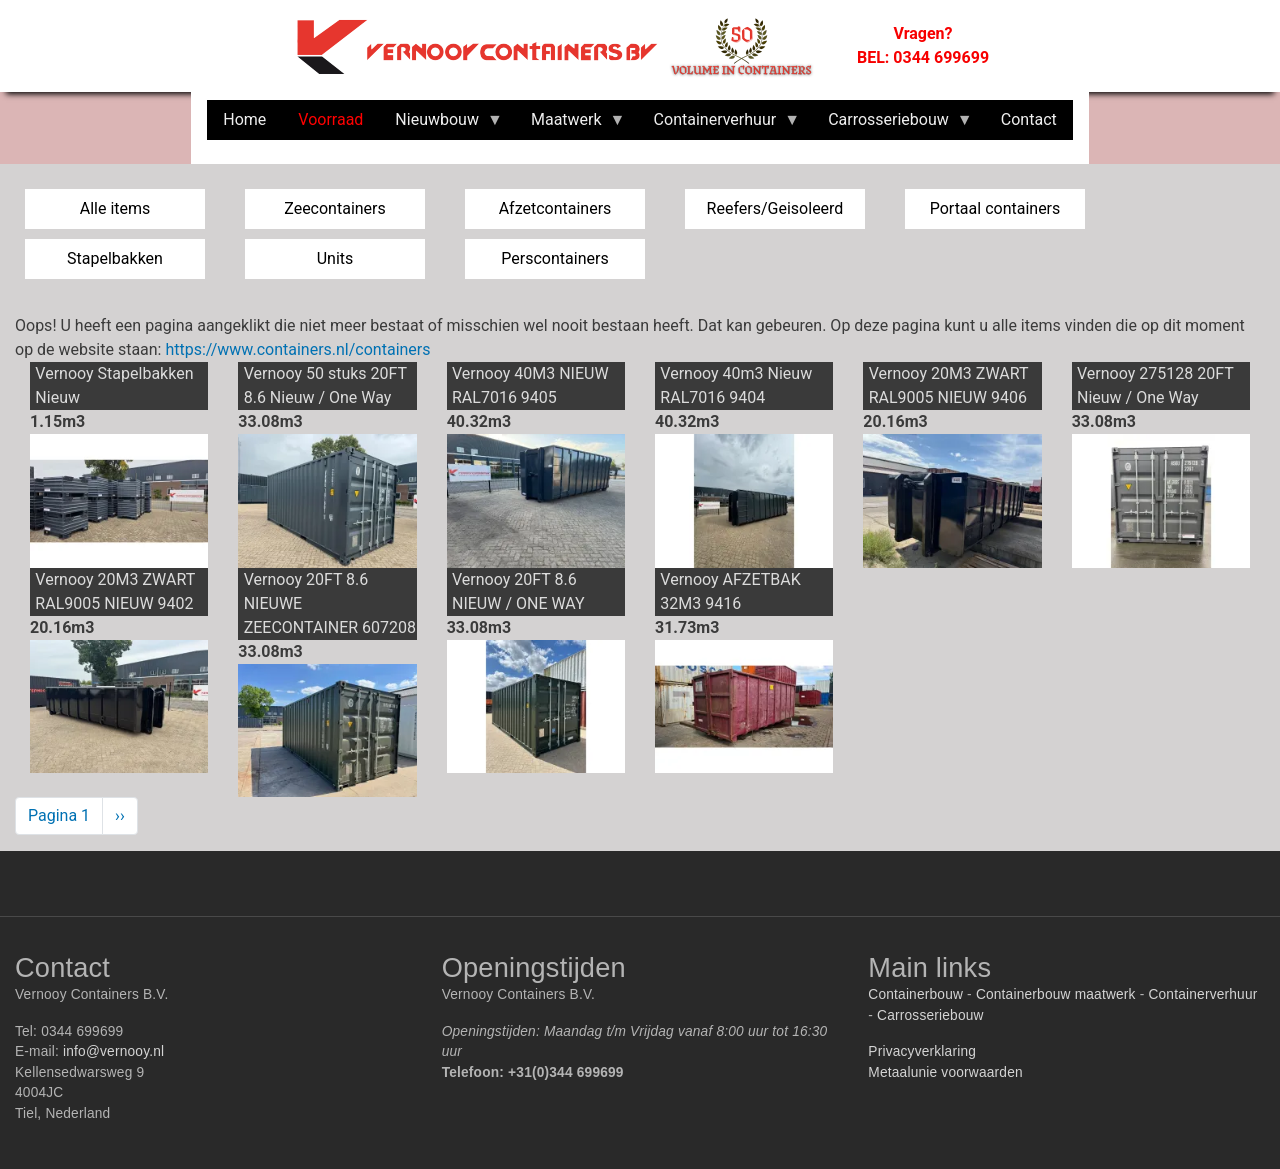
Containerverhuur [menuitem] (719, 125)
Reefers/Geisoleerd (775, 208)
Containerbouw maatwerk (1056, 994)
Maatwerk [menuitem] (570, 125)
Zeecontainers (335, 208)
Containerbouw (915, 994)
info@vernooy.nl (113, 1051)
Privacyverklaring (922, 1051)
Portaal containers (995, 208)
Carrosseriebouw (930, 1015)
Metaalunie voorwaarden (945, 1072)
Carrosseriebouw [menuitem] (892, 125)
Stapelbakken (115, 258)
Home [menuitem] (244, 119)
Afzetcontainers (555, 208)
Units (335, 258)
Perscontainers (554, 258)
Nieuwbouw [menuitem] (441, 125)
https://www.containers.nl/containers (297, 349)
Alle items (115, 208)
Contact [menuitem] (1029, 119)
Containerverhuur (1202, 994)
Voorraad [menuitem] (330, 119)
